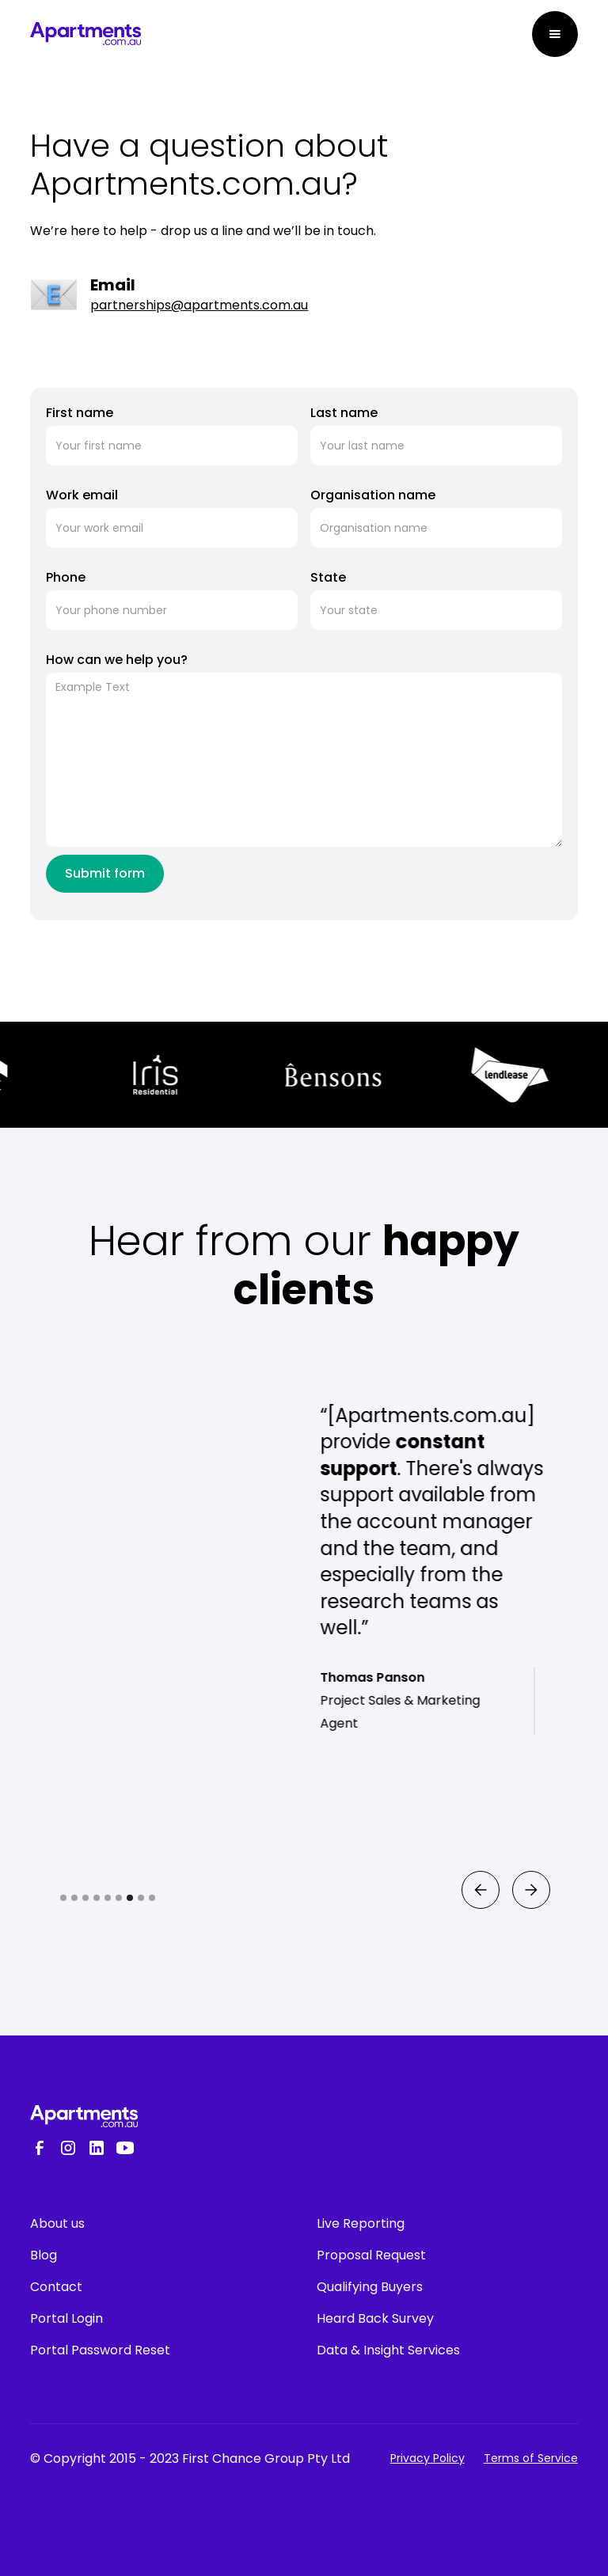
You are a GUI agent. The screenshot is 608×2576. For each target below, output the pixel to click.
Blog (43, 2255)
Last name (344, 413)
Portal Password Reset (100, 2350)
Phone (66, 577)
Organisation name (372, 495)
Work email (82, 495)
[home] (85, 33)
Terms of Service (531, 2458)
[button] (555, 34)
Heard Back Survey (375, 2318)
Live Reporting (361, 2223)
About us (57, 2223)
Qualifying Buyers (370, 2287)
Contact (56, 2287)
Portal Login (66, 2318)
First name (79, 413)
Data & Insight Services (388, 2350)
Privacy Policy (427, 2458)
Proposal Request (371, 2255)
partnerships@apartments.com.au (199, 305)
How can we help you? (117, 660)
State (328, 577)
